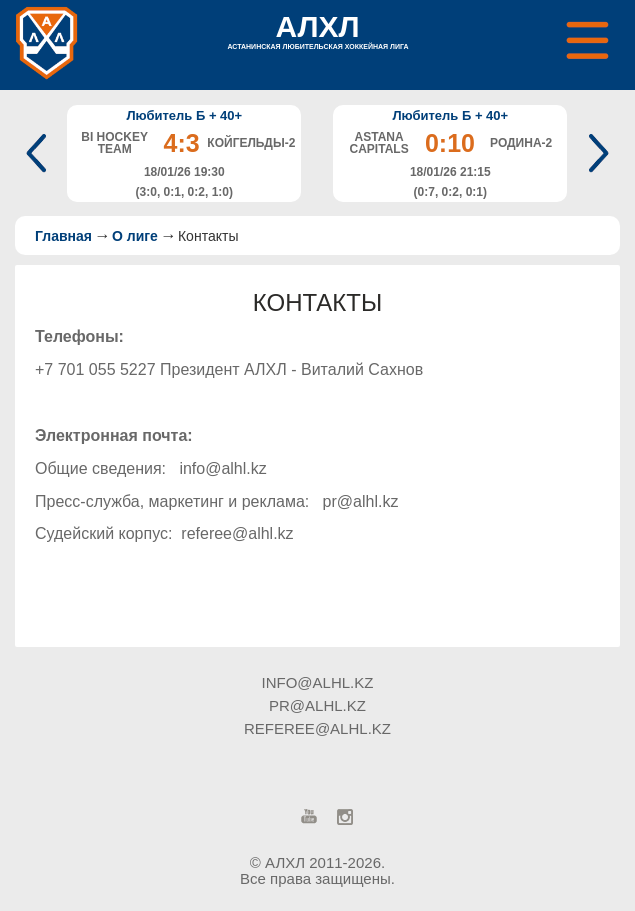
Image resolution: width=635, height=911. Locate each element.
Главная (63, 236)
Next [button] (594, 153)
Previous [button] (40, 153)
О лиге (135, 236)
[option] (184, 153)
